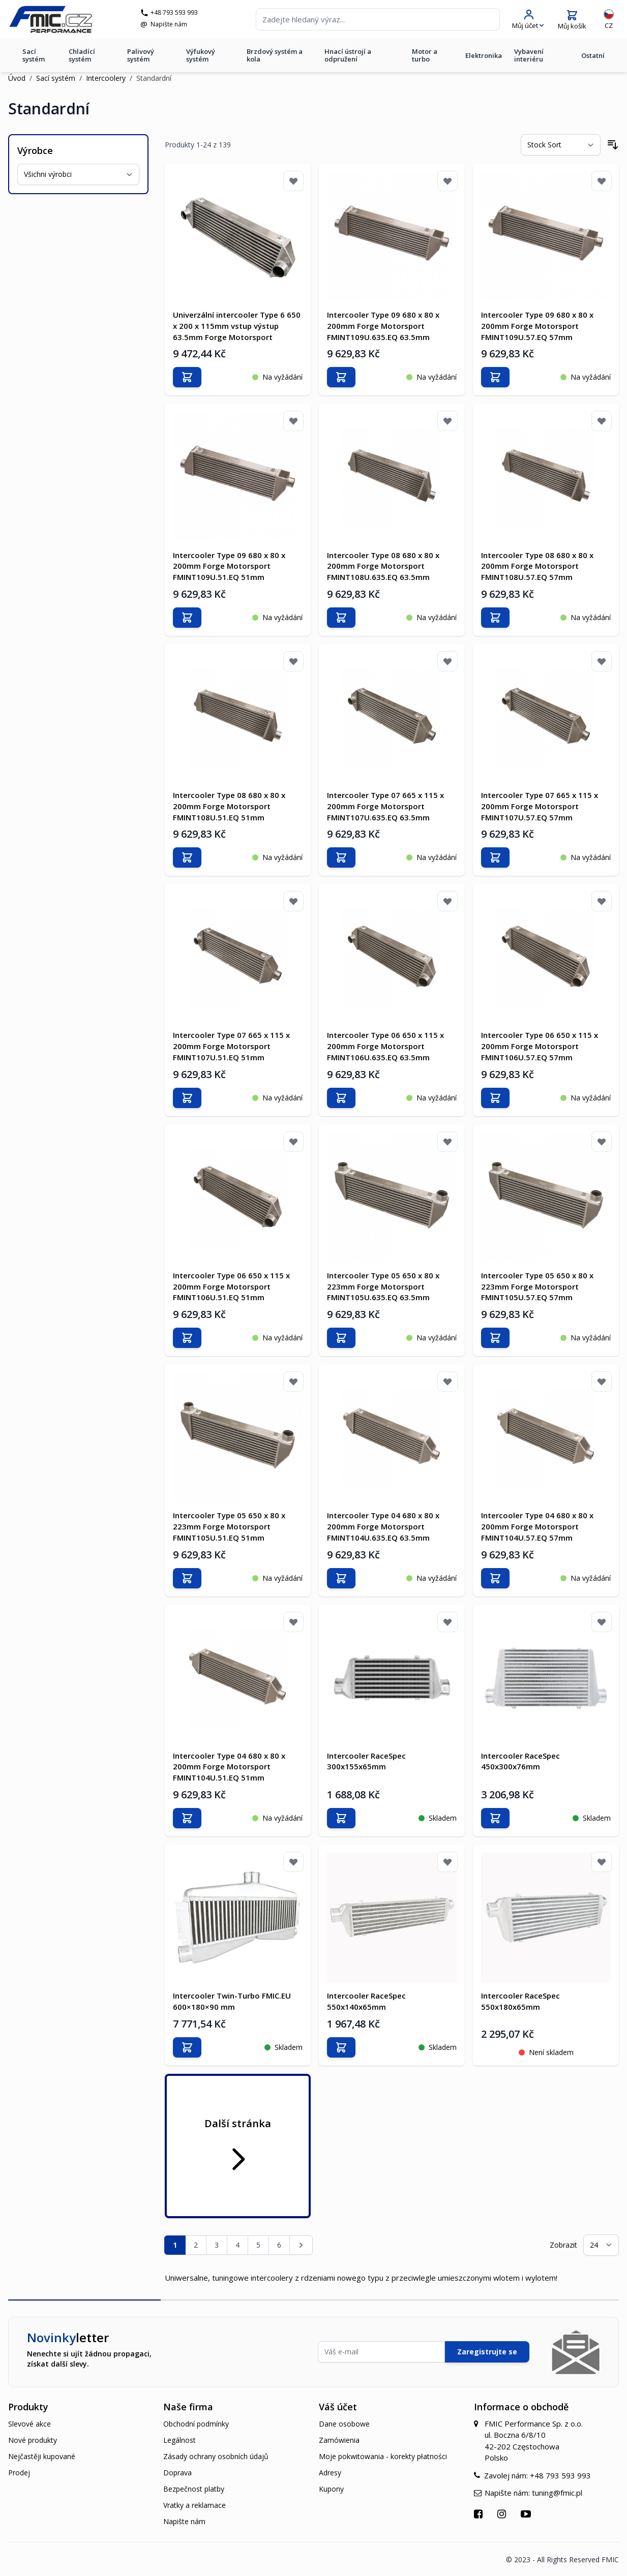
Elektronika (483, 57)
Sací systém (33, 57)
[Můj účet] (528, 21)
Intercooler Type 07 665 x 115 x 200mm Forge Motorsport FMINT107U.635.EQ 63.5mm (385, 805)
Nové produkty (32, 2439)
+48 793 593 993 (176, 14)
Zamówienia (339, 2439)
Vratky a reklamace (194, 2504)
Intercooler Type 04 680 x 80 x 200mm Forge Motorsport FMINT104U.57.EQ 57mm (537, 1526)
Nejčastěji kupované (41, 2455)
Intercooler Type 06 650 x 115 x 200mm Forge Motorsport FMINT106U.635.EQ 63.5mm (385, 1045)
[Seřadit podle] (561, 145)
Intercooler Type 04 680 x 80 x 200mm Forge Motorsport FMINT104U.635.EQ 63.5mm (383, 1526)
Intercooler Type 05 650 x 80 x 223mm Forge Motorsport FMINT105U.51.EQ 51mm (229, 1526)
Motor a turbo (424, 57)
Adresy (330, 2471)
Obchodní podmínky (196, 2423)
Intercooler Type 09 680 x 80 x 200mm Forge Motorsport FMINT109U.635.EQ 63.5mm (383, 326)
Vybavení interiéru (529, 57)
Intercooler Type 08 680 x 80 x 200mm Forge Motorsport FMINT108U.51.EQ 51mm (229, 805)
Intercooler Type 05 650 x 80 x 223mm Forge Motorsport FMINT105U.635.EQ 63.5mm (383, 1286)
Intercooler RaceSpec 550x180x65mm (520, 2000)
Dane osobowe (344, 2423)
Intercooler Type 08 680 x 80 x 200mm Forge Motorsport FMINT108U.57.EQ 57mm (537, 565)
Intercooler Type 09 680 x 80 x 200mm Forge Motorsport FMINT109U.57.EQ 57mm (537, 326)
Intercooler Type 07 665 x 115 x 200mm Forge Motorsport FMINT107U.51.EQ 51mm (231, 1045)
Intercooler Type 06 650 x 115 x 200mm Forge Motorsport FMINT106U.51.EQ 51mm (231, 1286)
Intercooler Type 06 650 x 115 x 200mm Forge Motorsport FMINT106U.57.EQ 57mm (539, 1045)
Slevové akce (29, 2423)
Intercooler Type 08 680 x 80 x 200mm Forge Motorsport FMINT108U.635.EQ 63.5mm (383, 565)
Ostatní (593, 57)
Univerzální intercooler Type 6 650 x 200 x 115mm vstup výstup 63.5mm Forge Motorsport (237, 326)
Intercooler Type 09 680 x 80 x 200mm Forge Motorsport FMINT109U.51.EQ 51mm (229, 565)
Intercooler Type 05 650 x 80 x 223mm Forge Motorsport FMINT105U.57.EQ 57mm (537, 1286)
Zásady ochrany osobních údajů (215, 2455)
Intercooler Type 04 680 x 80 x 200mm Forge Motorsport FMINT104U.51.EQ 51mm (229, 1766)
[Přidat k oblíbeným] (293, 181)
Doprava (177, 2471)
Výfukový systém (200, 57)
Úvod (16, 78)
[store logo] (52, 20)
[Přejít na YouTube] (527, 2513)
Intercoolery (106, 78)
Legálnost (179, 2439)
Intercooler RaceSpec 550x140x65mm (366, 2000)
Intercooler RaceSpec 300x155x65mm (366, 1760)
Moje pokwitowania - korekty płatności (383, 2455)
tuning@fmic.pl (557, 2492)
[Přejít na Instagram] (503, 2513)
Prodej (19, 2471)
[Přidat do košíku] (187, 377)
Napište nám (171, 25)
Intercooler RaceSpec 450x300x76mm (520, 1760)
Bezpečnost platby (193, 2488)
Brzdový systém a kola (275, 57)
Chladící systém (82, 57)
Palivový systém (140, 57)
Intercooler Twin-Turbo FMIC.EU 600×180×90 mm (232, 2000)
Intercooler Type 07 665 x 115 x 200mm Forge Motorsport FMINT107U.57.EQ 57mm (539, 805)
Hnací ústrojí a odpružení (347, 57)
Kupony (331, 2488)
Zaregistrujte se (487, 2350)
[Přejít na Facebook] (479, 2513)
